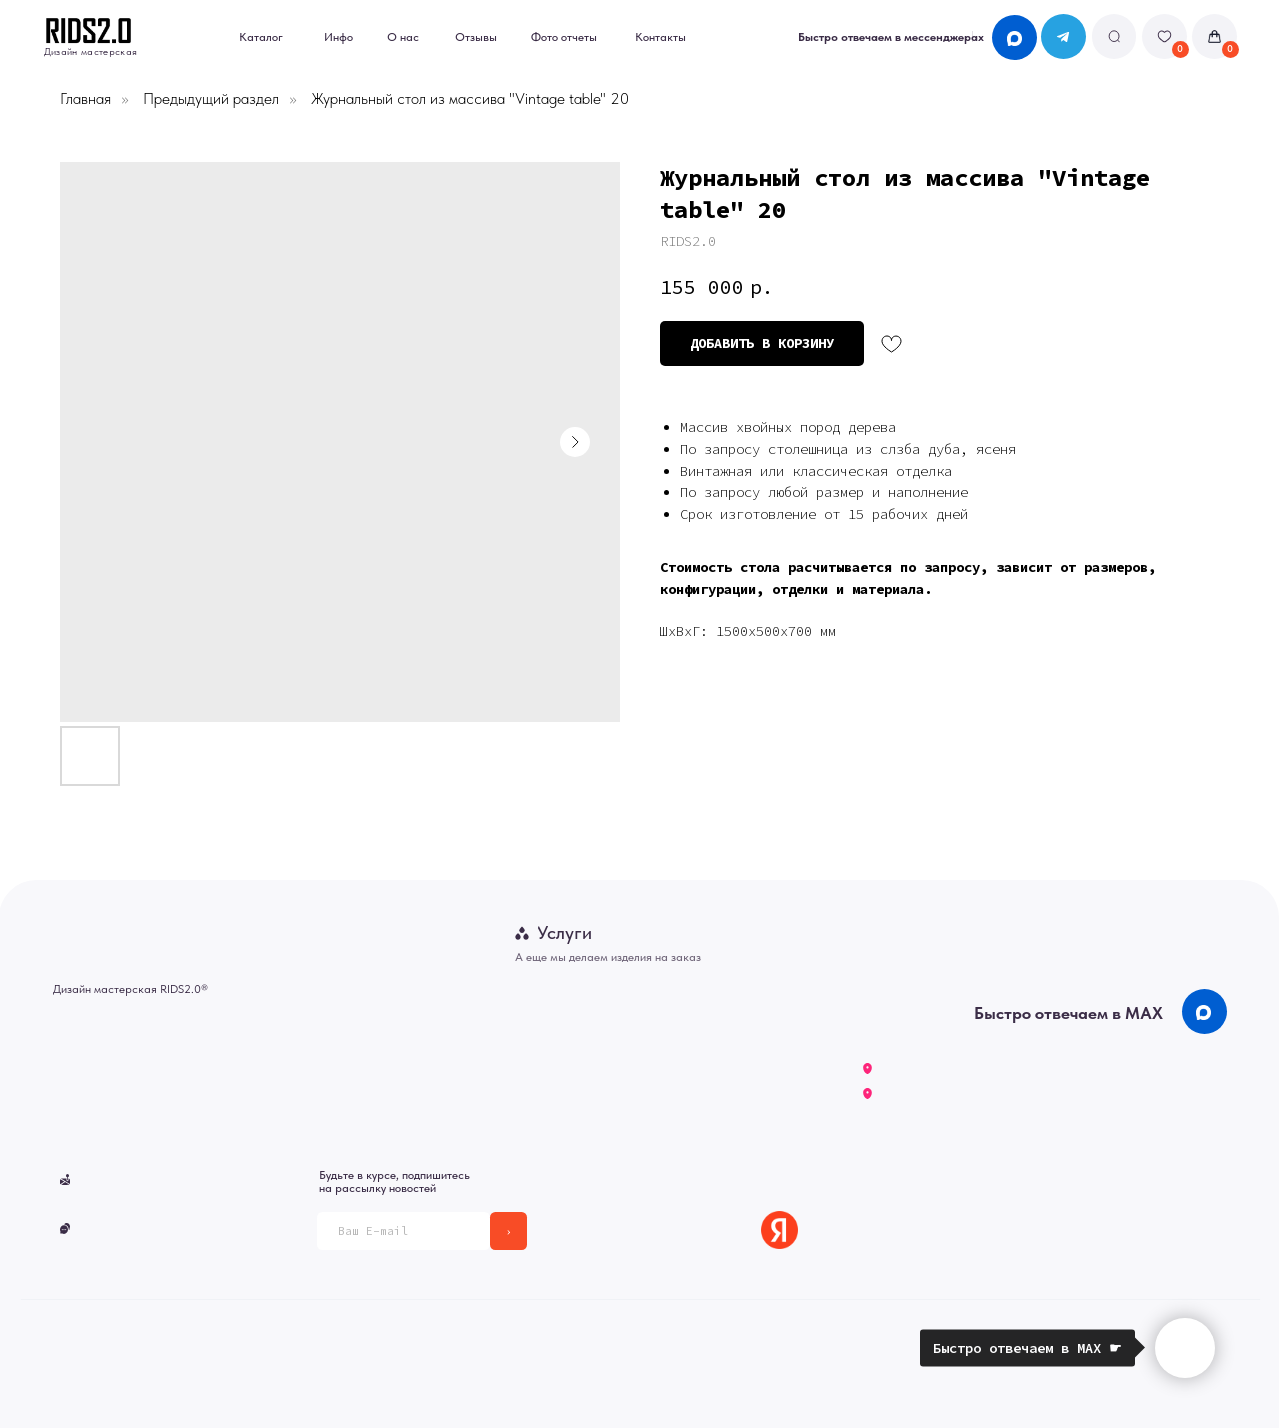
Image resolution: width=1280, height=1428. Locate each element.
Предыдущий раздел (211, 98)
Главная (85, 98)
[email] (403, 1230)
